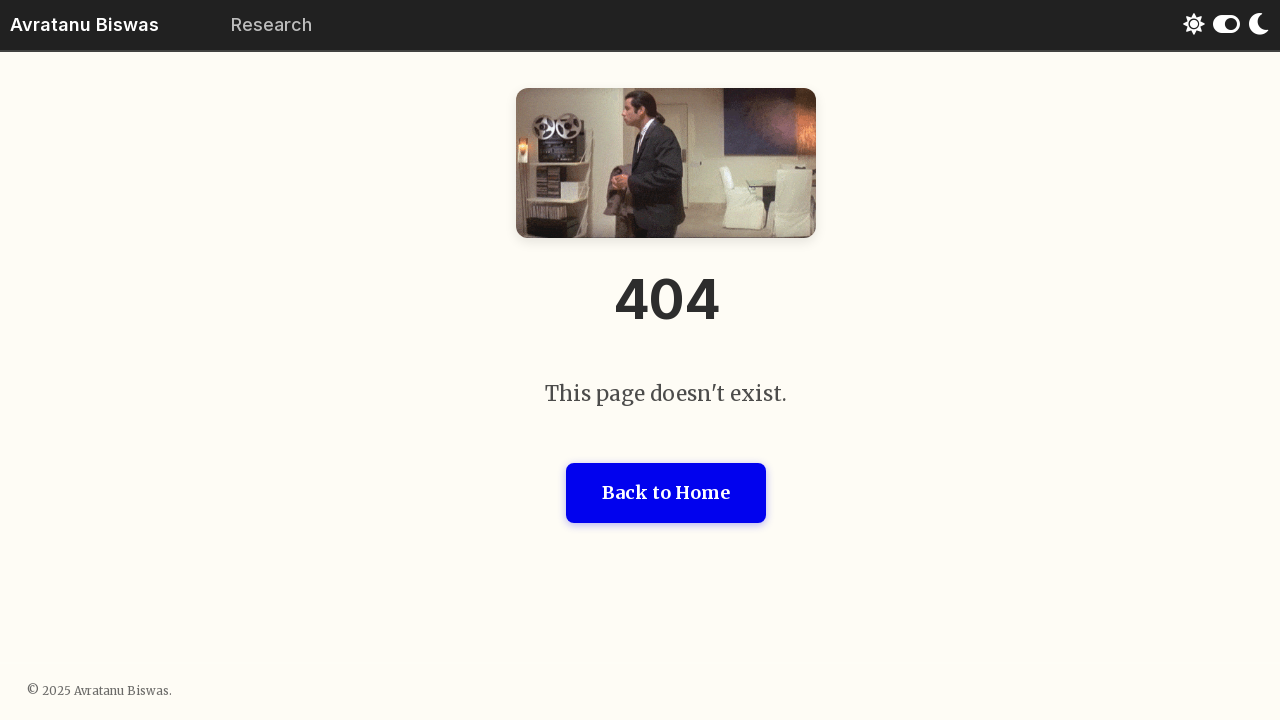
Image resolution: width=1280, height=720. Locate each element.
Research (271, 24)
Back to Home (666, 492)
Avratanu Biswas (84, 24)
